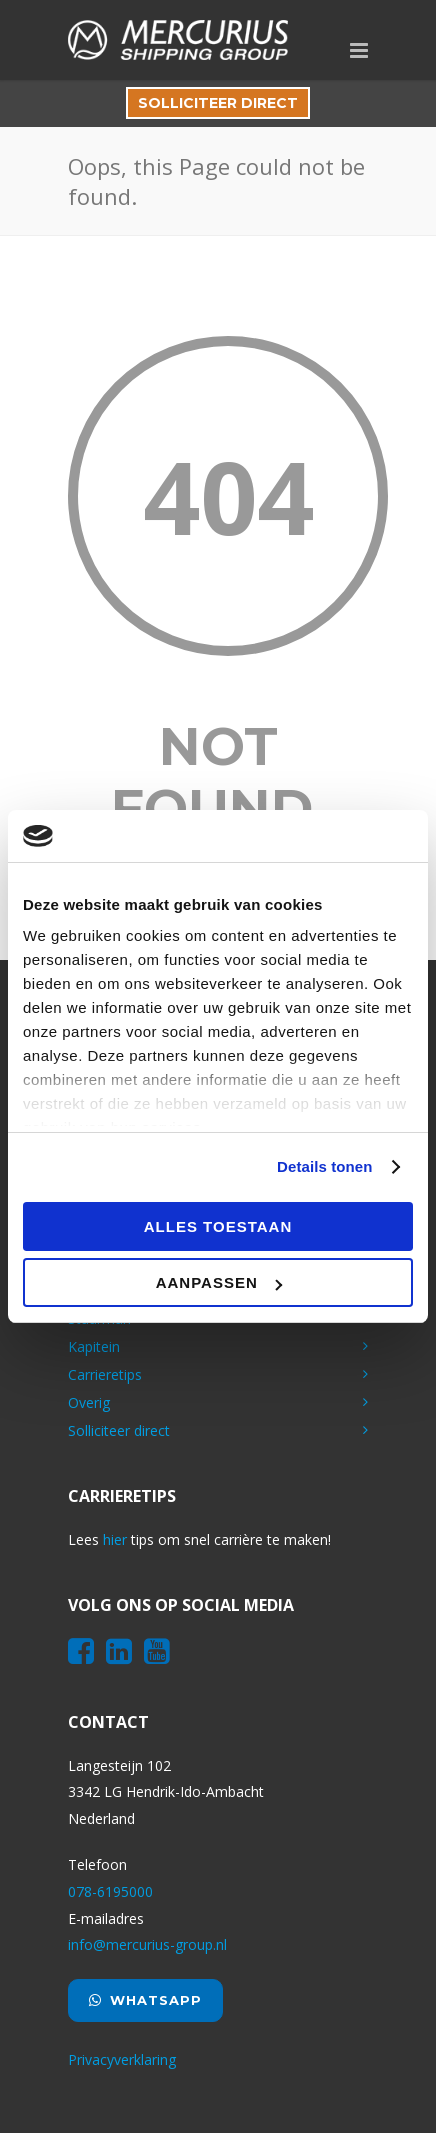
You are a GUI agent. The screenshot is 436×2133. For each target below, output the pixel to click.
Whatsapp (145, 2000)
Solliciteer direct (218, 103)
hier (115, 1539)
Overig (89, 1402)
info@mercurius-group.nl (147, 1944)
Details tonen (324, 1166)
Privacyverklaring (122, 2059)
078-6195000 (110, 1891)
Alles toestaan (218, 1226)
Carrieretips (105, 1374)
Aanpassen (219, 1282)
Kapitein (94, 1346)
